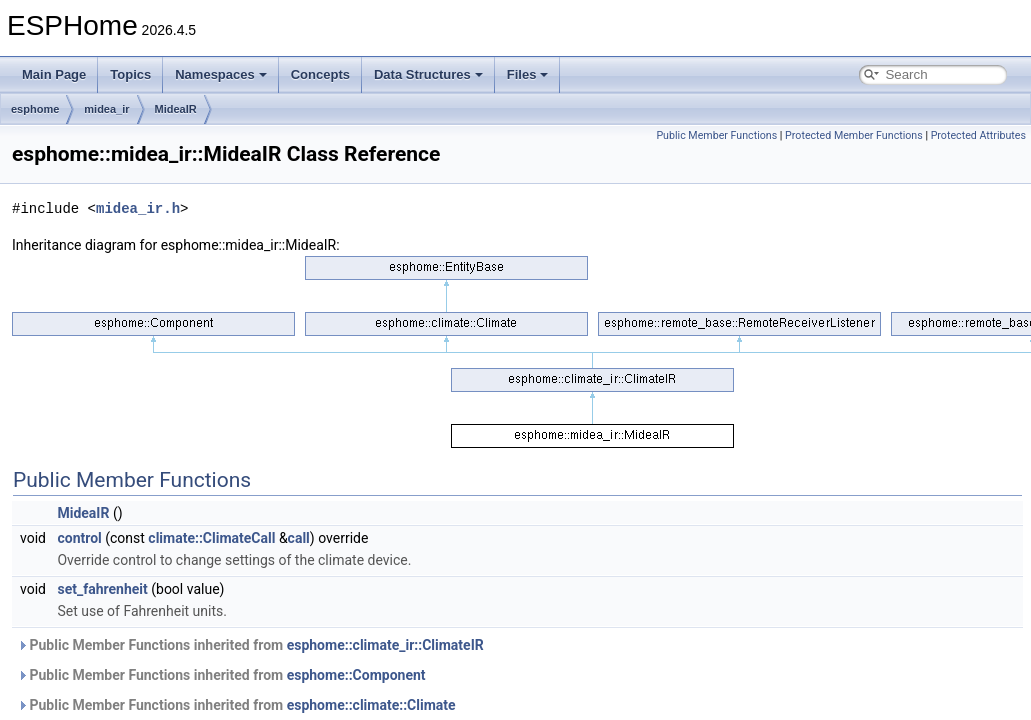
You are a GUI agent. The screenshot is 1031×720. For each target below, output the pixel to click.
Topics (130, 74)
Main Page (54, 74)
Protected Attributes (978, 135)
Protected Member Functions (854, 135)
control (79, 538)
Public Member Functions (716, 135)
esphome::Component (356, 675)
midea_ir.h (138, 208)
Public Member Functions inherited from (250, 645)
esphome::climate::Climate (371, 705)
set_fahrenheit (102, 589)
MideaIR (176, 109)
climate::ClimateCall (211, 538)
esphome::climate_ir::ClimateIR (385, 645)
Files (528, 74)
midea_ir (106, 109)
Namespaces (221, 74)
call (299, 538)
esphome (35, 109)
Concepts (320, 74)
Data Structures (428, 74)
